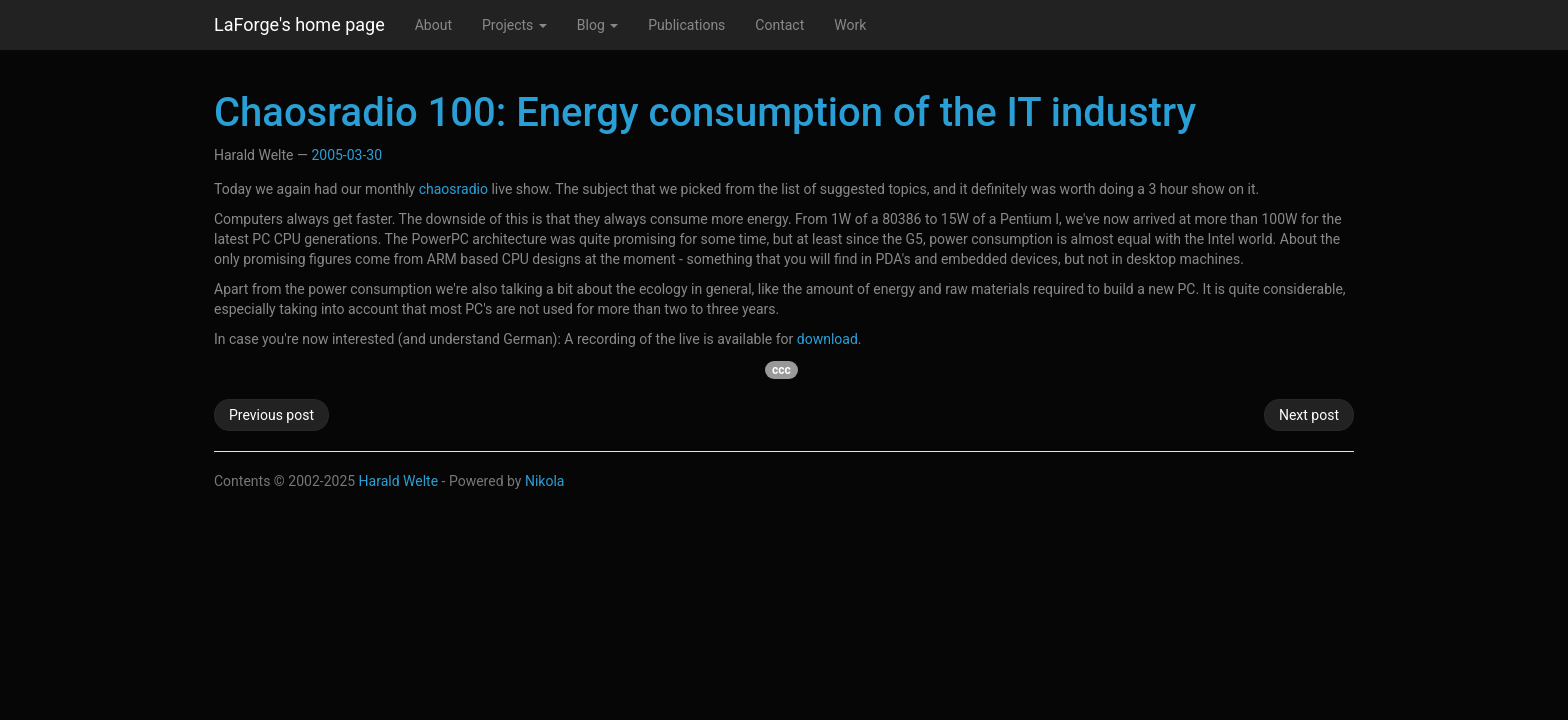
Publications (686, 25)
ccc (781, 370)
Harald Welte (399, 481)
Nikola (545, 481)
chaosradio (453, 189)
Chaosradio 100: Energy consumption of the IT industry (705, 112)
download (827, 339)
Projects (514, 25)
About (433, 25)
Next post (1309, 415)
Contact (779, 25)
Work (850, 25)
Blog (597, 25)
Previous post (271, 415)
